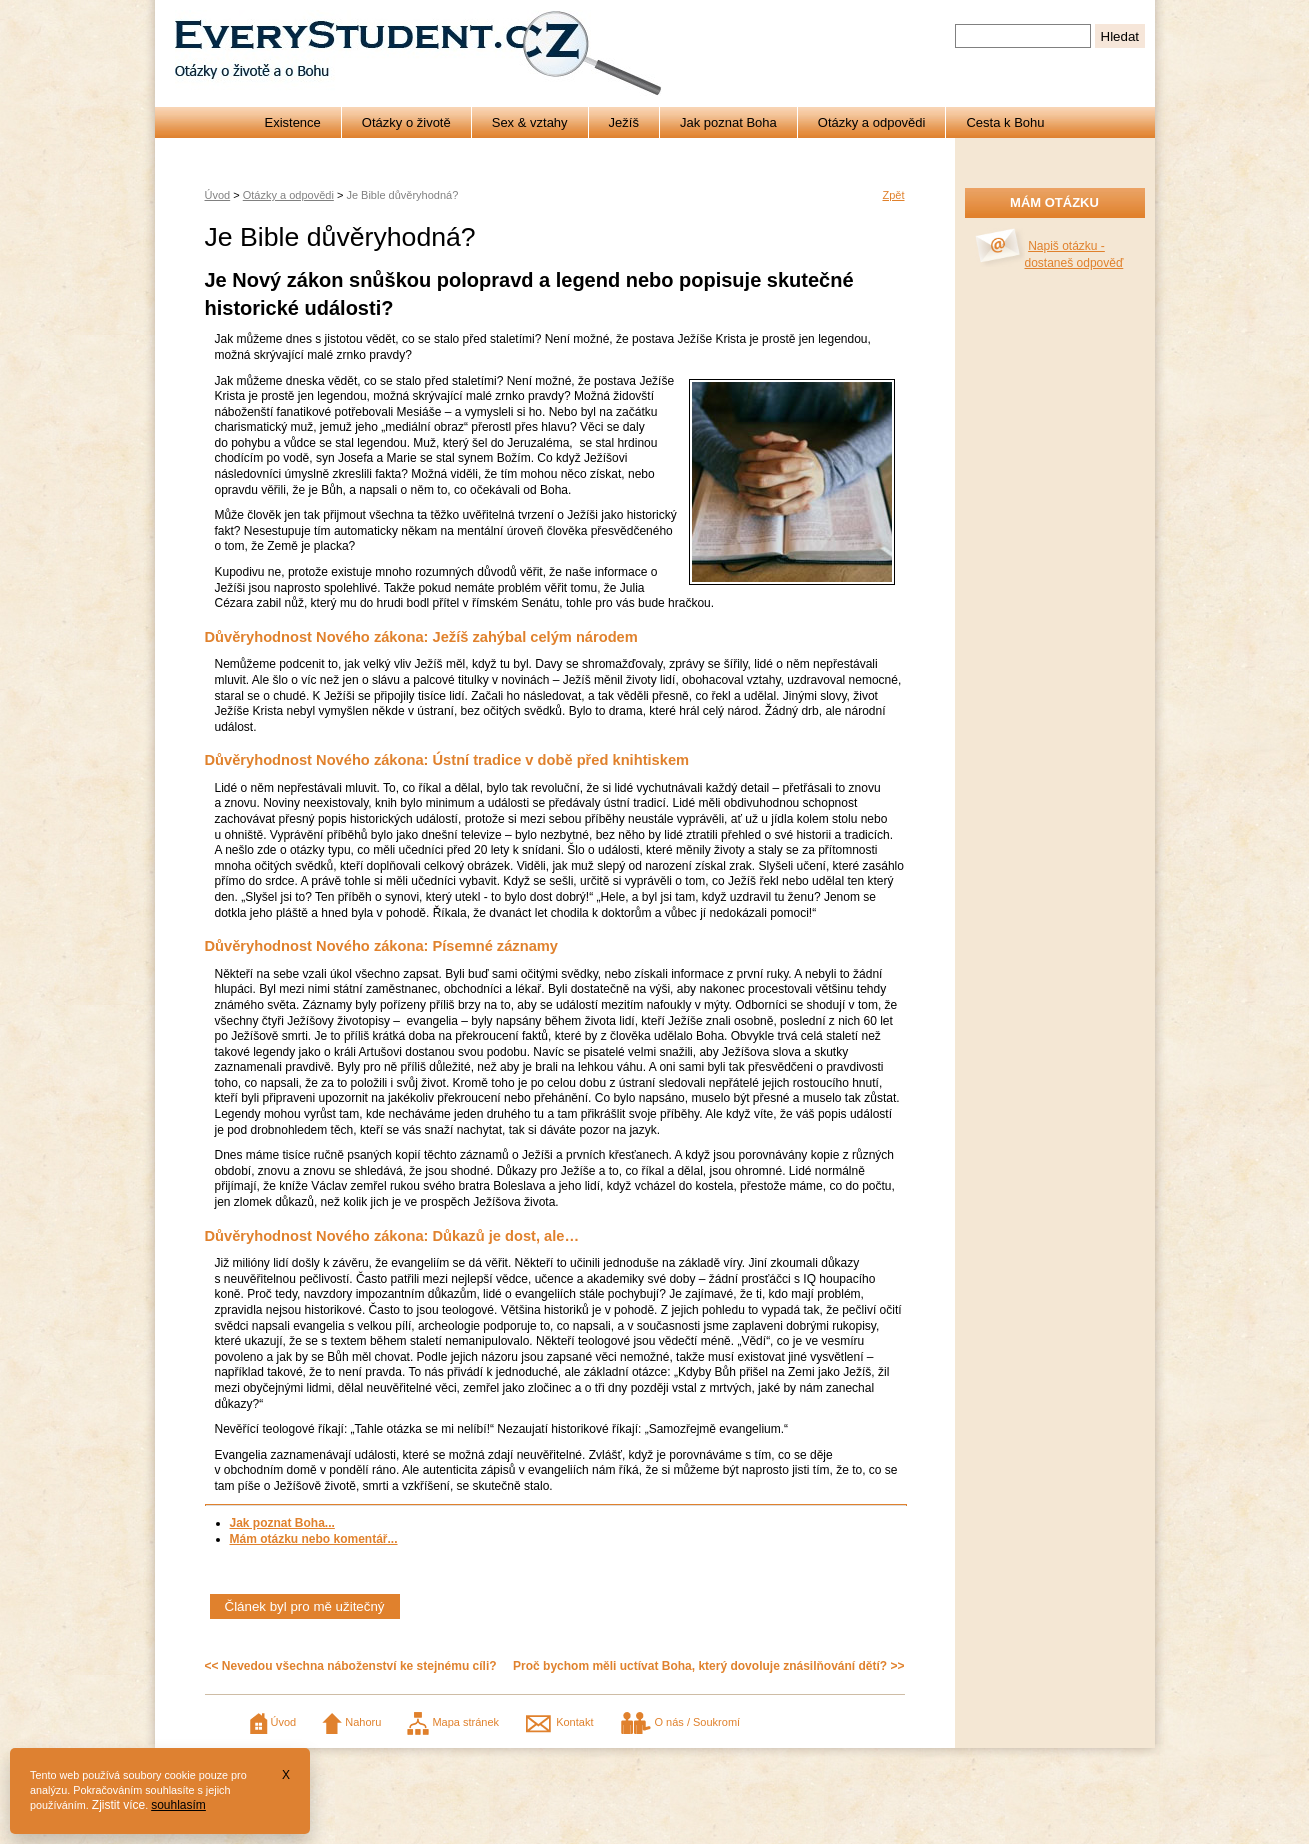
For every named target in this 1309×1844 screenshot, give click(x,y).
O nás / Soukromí (679, 1722)
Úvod (218, 195)
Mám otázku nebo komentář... (314, 1539)
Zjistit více (118, 1805)
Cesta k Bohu (1005, 122)
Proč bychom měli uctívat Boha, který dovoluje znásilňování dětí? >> (708, 1666)
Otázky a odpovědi (872, 122)
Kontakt (559, 1722)
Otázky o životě (406, 122)
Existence (292, 122)
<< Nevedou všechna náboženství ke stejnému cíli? (351, 1666)
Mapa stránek (453, 1722)
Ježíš (624, 122)
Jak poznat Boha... (282, 1523)
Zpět (893, 195)
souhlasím (178, 1805)
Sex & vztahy (530, 122)
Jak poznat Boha (728, 122)
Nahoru (351, 1722)
